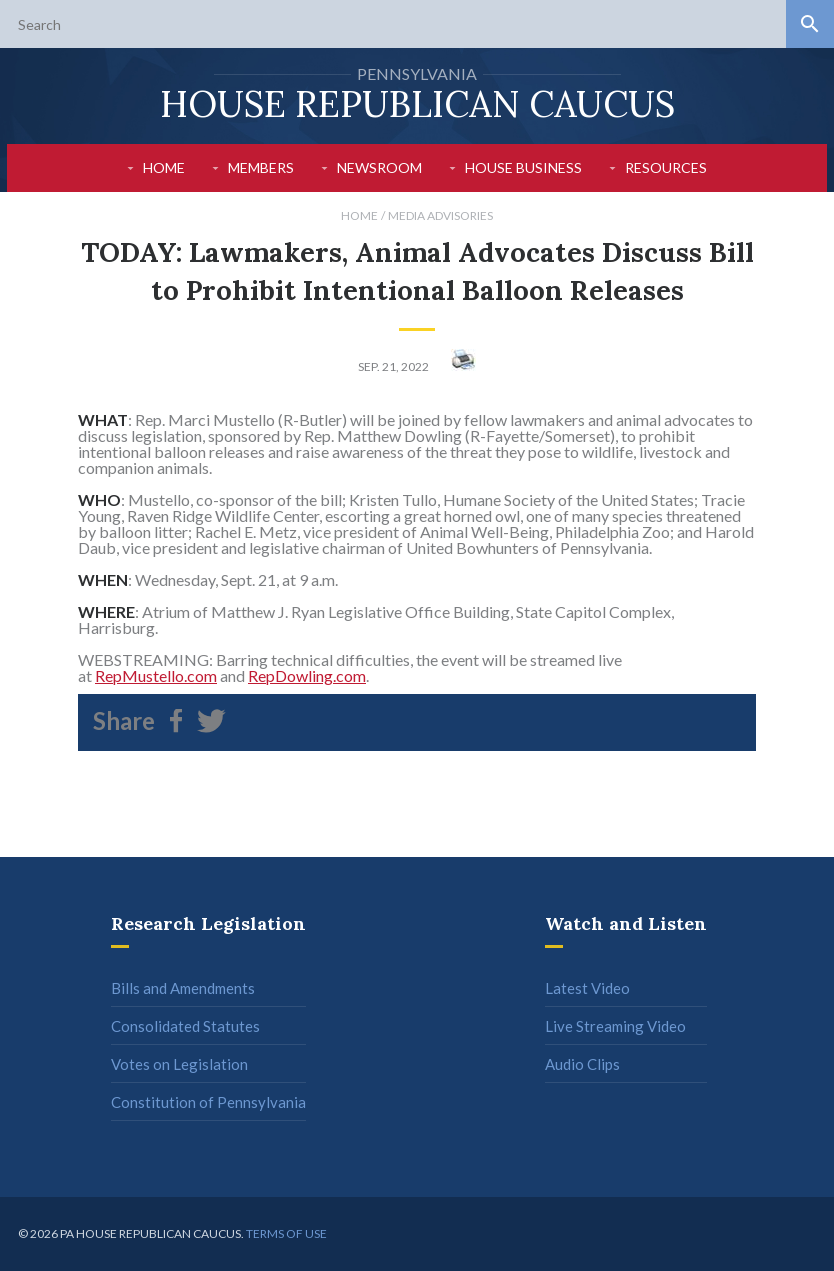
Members (261, 167)
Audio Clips (582, 1064)
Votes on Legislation (179, 1064)
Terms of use (286, 1233)
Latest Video (587, 988)
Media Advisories (440, 215)
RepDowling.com (307, 675)
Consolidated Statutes (185, 1026)
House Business (523, 167)
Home (164, 167)
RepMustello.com (156, 675)
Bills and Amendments (183, 988)
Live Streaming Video (615, 1026)
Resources (666, 167)
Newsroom (379, 167)
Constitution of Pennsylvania (208, 1102)
